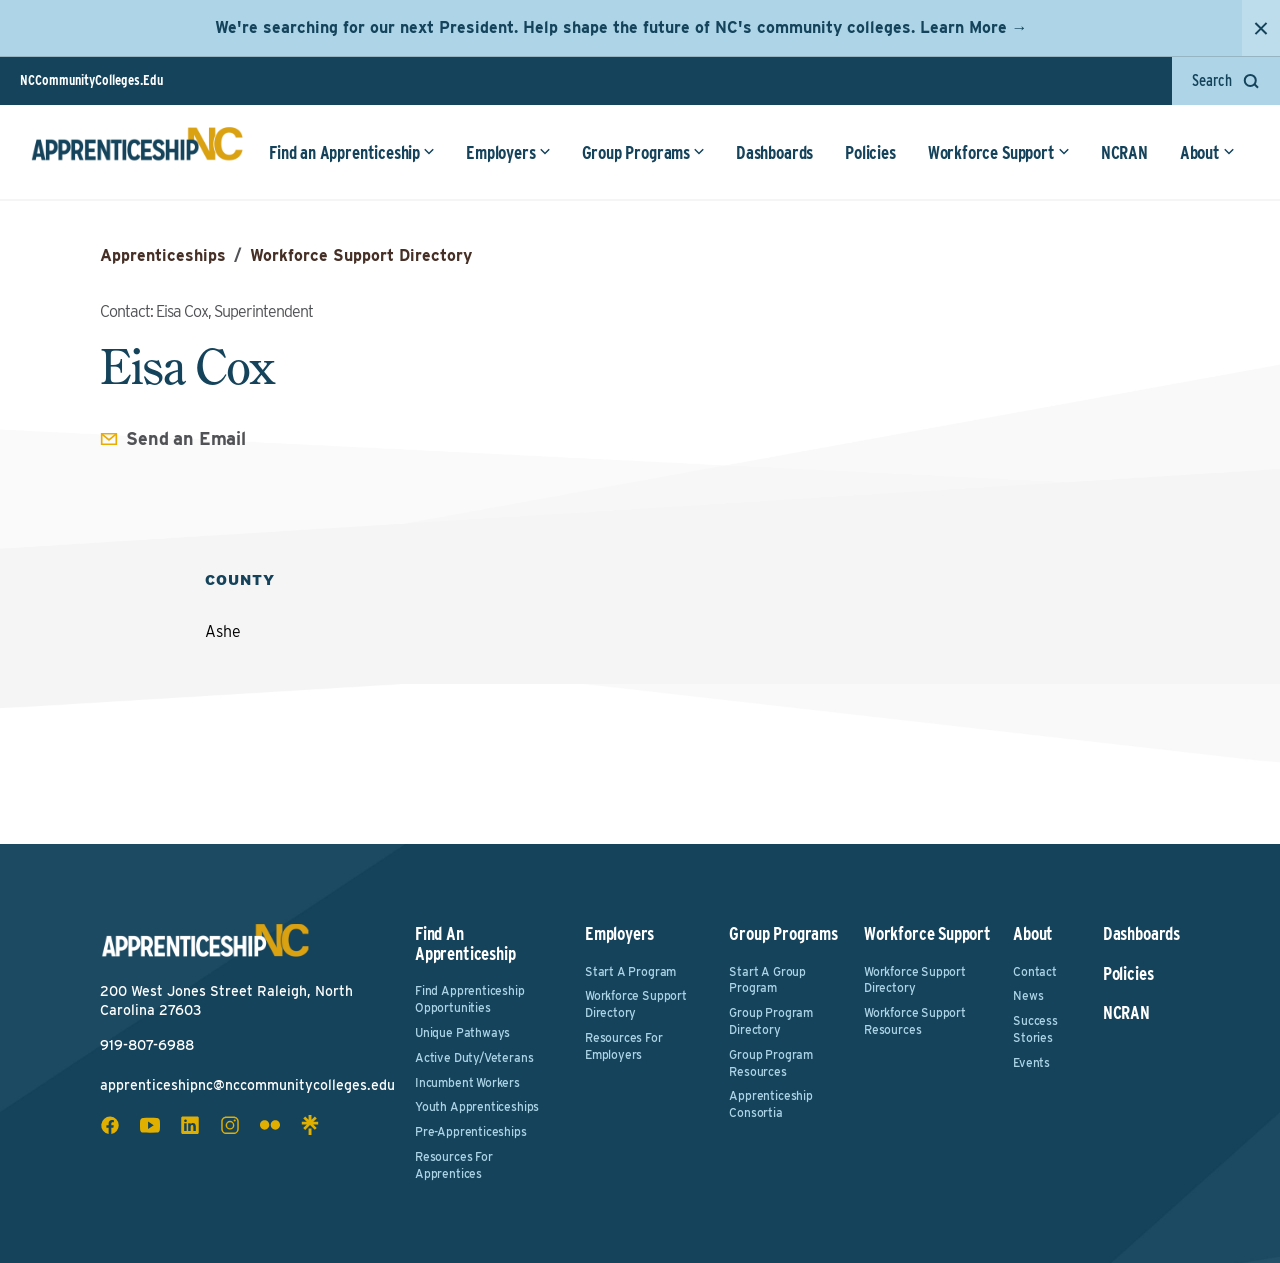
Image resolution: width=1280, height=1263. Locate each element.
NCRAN (1122, 154)
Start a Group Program (767, 980)
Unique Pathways (462, 1032)
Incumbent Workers (467, 1082)
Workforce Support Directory (361, 255)
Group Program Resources (771, 1063)
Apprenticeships (163, 255)
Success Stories (1035, 1029)
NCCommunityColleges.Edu (91, 80)
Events (1031, 1062)
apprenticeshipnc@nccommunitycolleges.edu (247, 1085)
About (1205, 154)
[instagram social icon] (230, 1125)
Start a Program (630, 971)
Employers (506, 154)
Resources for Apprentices (454, 1165)
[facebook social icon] (110, 1125)
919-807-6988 (147, 1045)
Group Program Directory (771, 1021)
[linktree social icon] (310, 1125)
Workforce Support (997, 154)
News (1028, 995)
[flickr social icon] (270, 1125)
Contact (1035, 971)
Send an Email (186, 438)
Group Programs (641, 154)
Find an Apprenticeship (350, 154)
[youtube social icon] (150, 1125)
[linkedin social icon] (190, 1125)
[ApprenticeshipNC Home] (138, 154)
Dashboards (772, 154)
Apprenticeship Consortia (770, 1104)
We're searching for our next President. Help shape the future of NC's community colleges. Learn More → (621, 27)
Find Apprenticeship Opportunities (470, 999)
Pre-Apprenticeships (471, 1131)
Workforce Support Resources (915, 1021)
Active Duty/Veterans (474, 1057)
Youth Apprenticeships (477, 1106)
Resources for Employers (624, 1046)
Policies (868, 154)
